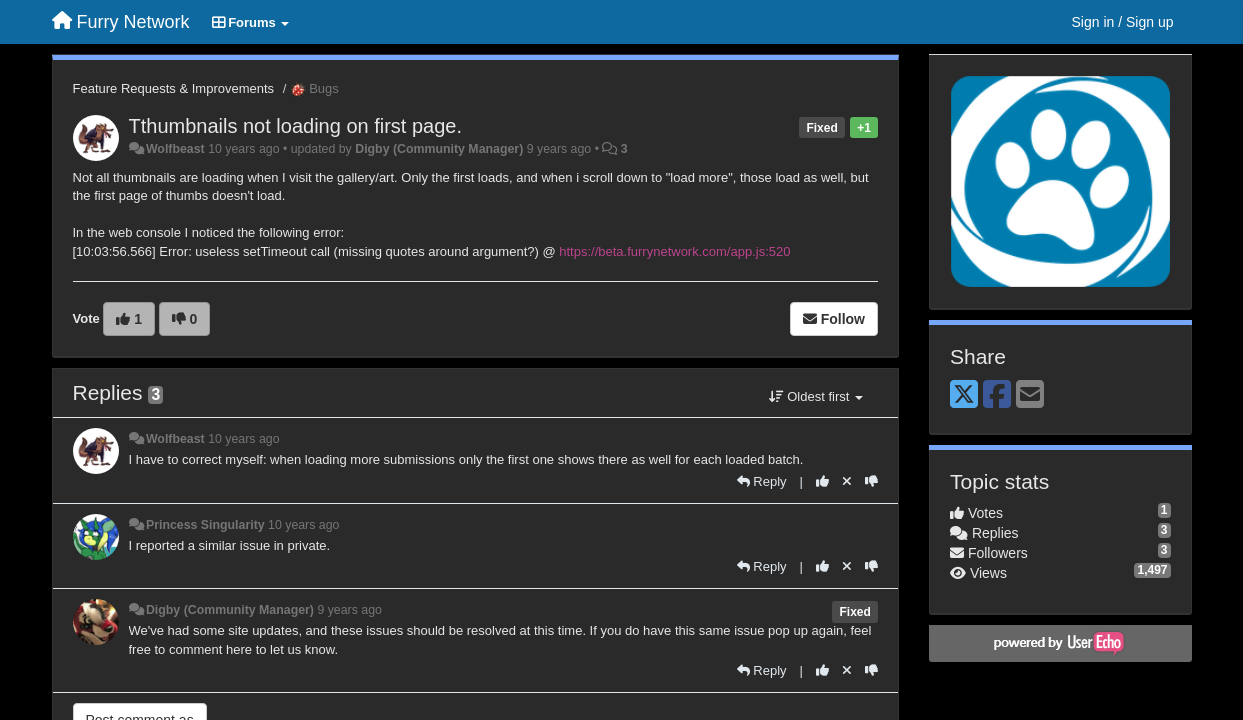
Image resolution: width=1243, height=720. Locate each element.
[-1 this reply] (871, 481)
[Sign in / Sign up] (1123, 22)
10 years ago (243, 439)
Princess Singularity (205, 525)
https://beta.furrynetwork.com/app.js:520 (674, 251)
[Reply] (762, 481)
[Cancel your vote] (847, 481)
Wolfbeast (175, 149)
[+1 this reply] (822, 481)
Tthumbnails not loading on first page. (296, 126)
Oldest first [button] (816, 396)
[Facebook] (997, 395)
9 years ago (349, 610)
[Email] (1030, 395)
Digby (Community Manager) (439, 149)
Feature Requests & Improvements (174, 88)
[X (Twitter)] (964, 395)
